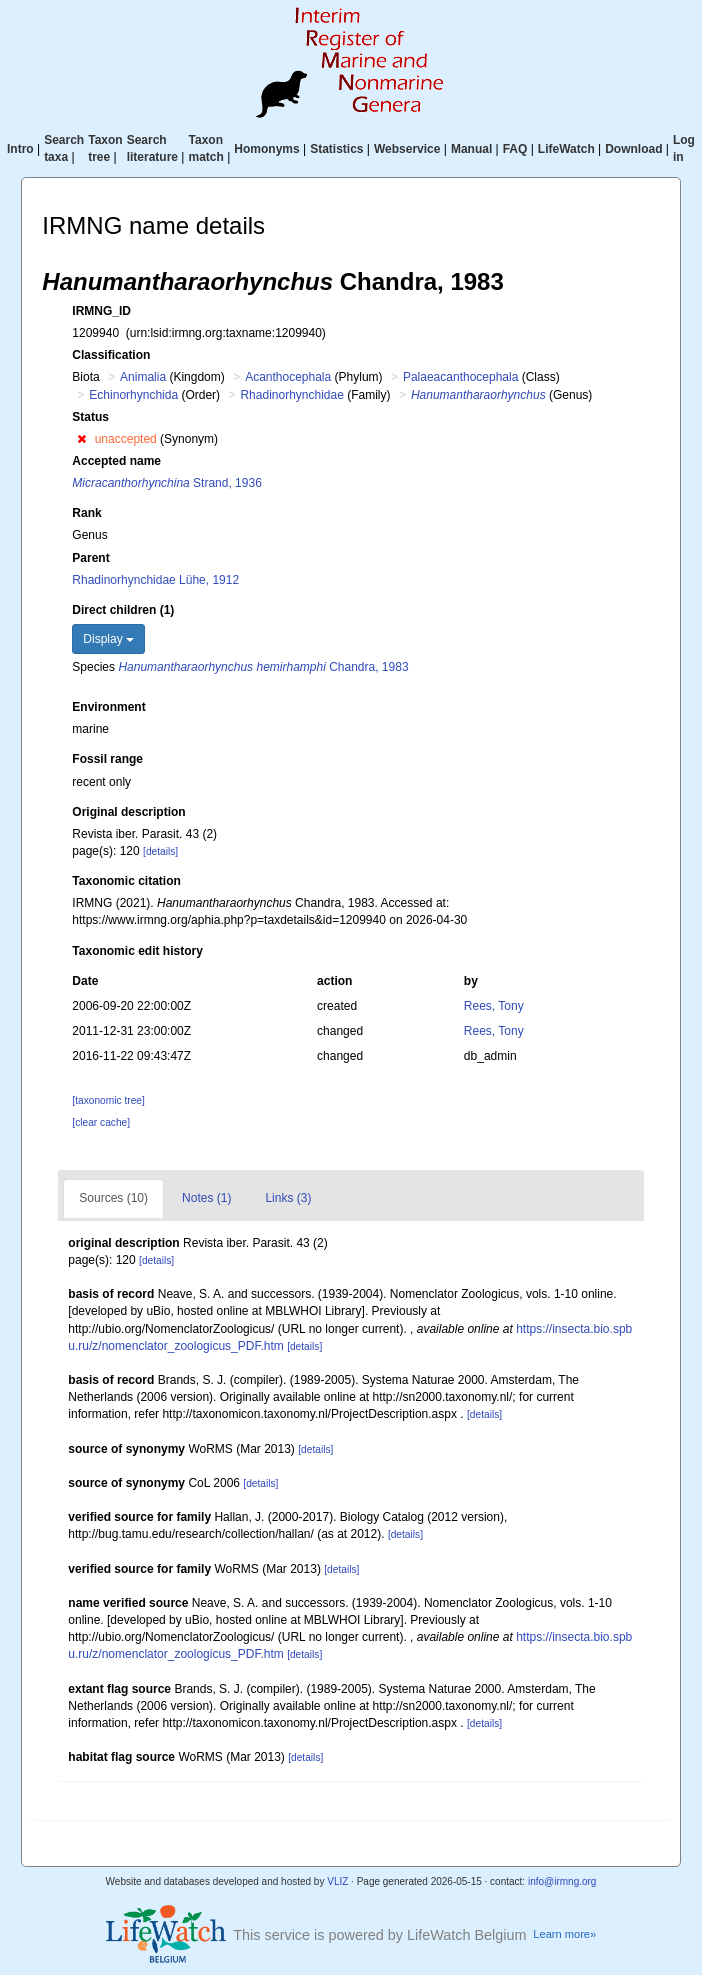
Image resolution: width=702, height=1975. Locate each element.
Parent (90, 558)
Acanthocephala (288, 377)
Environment (108, 707)
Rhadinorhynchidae (291, 395)
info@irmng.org (562, 1881)
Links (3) (288, 1198)
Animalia (143, 377)
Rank (86, 513)
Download (633, 149)
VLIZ (337, 1881)
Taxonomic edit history (137, 951)
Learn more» (564, 1934)
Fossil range (107, 759)
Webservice (407, 149)
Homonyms (266, 149)
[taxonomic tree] (108, 1100)
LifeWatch (566, 149)
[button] (81, 439)
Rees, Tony (494, 1006)
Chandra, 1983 (263, 667)
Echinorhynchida (133, 395)
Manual (471, 149)
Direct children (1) (123, 610)
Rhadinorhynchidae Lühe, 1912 (155, 580)
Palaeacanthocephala (460, 377)
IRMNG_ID (101, 311)
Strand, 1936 (166, 483)
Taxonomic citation (126, 881)
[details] (160, 851)
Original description (128, 812)
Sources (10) (113, 1198)
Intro (20, 149)
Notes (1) (206, 1198)
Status (90, 417)
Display (108, 639)
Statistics (336, 149)
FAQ (515, 149)
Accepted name (116, 461)
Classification (111, 355)
